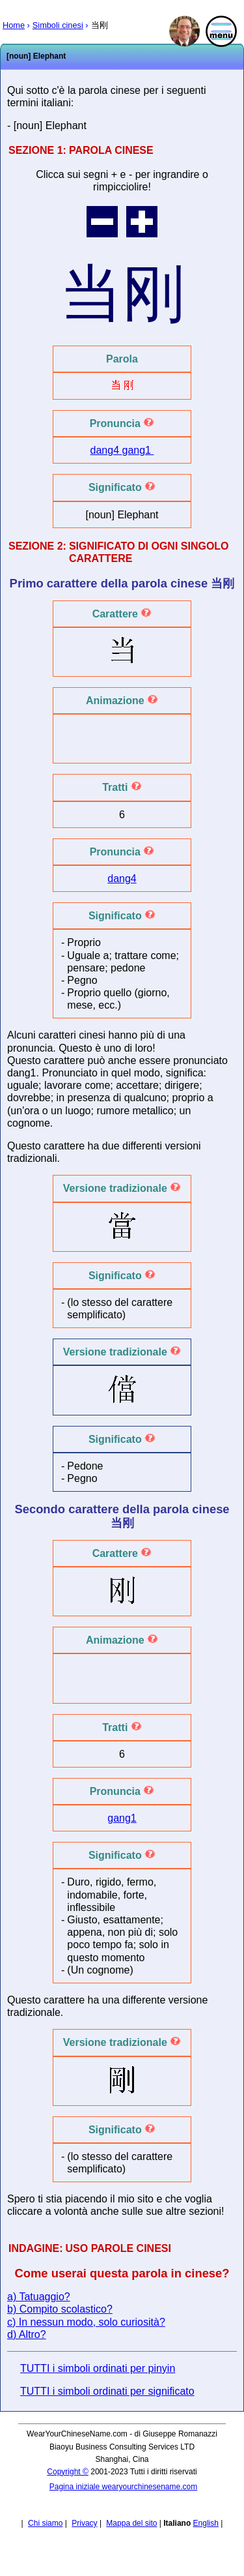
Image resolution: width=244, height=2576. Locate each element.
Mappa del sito (131, 2523)
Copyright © (67, 2471)
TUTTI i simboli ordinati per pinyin (97, 2368)
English (206, 2523)
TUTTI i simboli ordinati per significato (107, 2391)
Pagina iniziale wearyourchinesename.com (123, 2486)
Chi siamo (45, 2523)
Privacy (84, 2523)
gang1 (138, 450)
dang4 (106, 450)
